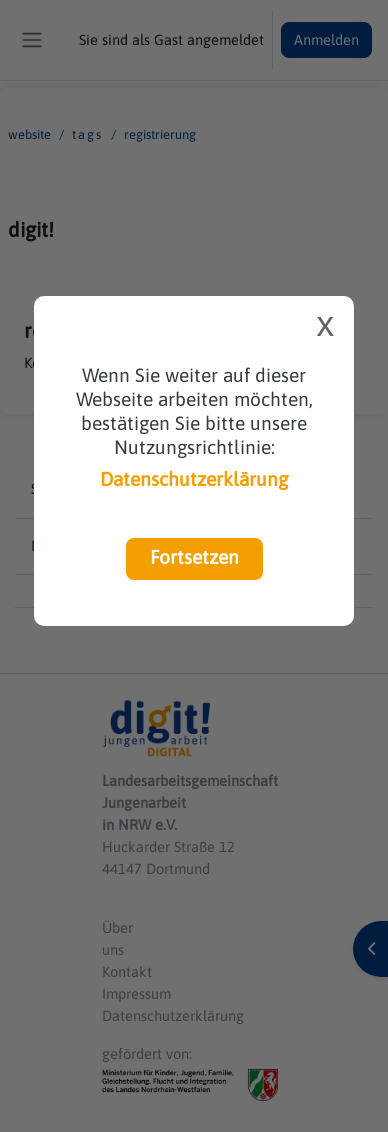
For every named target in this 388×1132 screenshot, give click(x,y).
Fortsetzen (194, 557)
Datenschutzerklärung (194, 479)
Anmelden (326, 39)
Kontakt (127, 971)
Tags (87, 134)
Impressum (136, 993)
